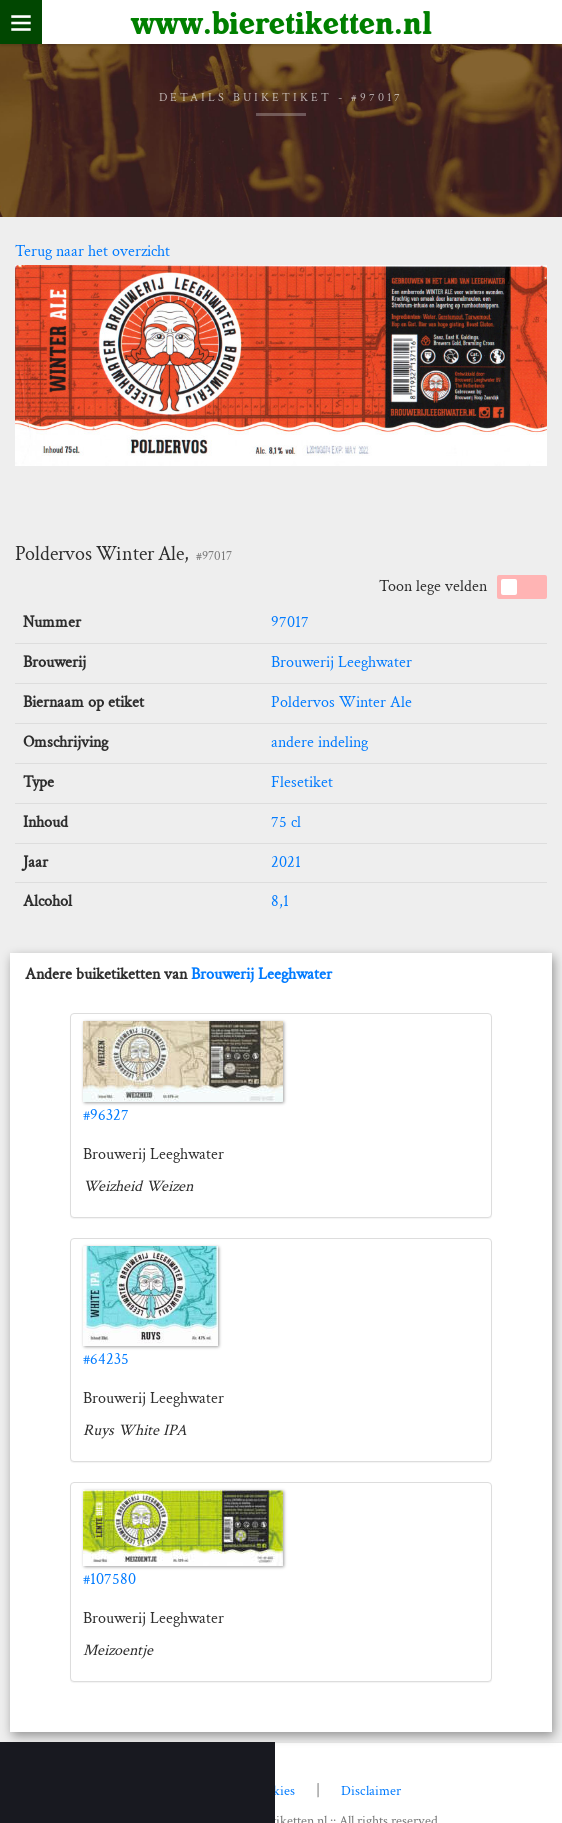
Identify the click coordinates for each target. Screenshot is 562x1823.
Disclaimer (371, 1791)
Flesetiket (302, 782)
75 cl (286, 822)
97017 (290, 622)
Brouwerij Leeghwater (341, 662)
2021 (286, 862)
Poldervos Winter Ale (341, 702)
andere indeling (319, 742)
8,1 (280, 901)
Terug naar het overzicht (92, 251)
